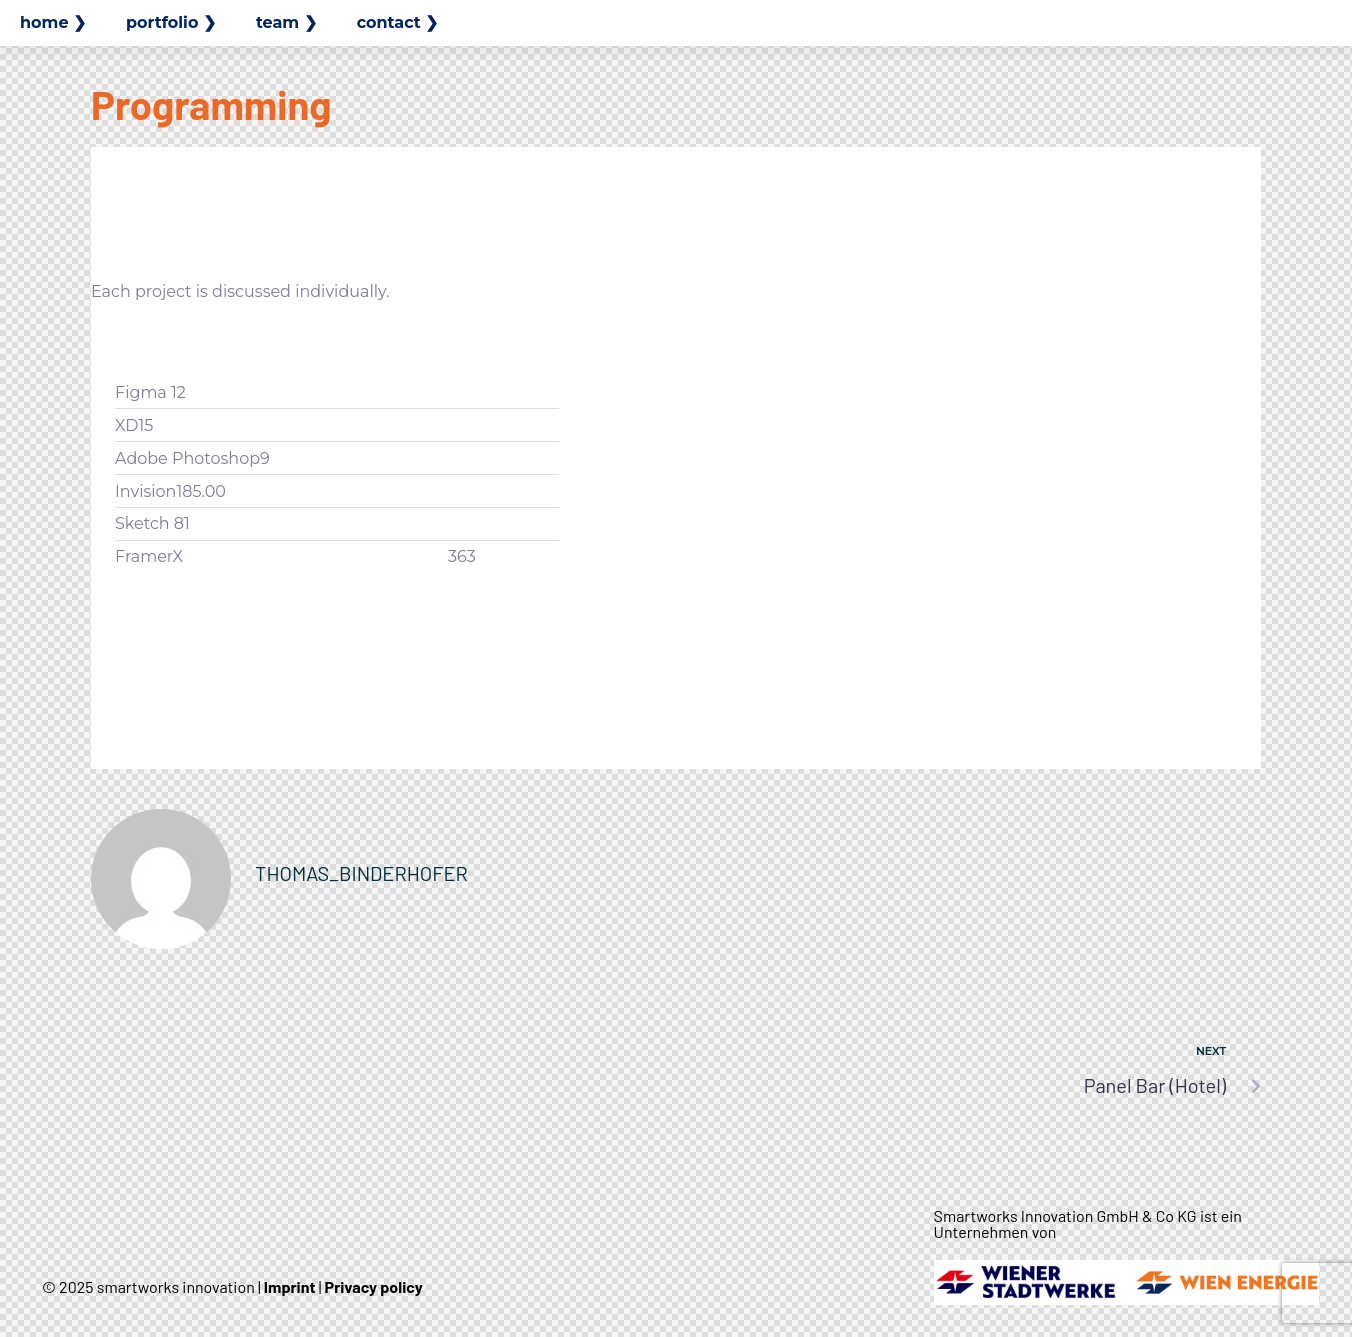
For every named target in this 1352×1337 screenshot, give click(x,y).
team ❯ (286, 22)
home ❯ (53, 22)
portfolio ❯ (171, 22)
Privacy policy (374, 1286)
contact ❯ (398, 22)
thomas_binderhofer (361, 873)
